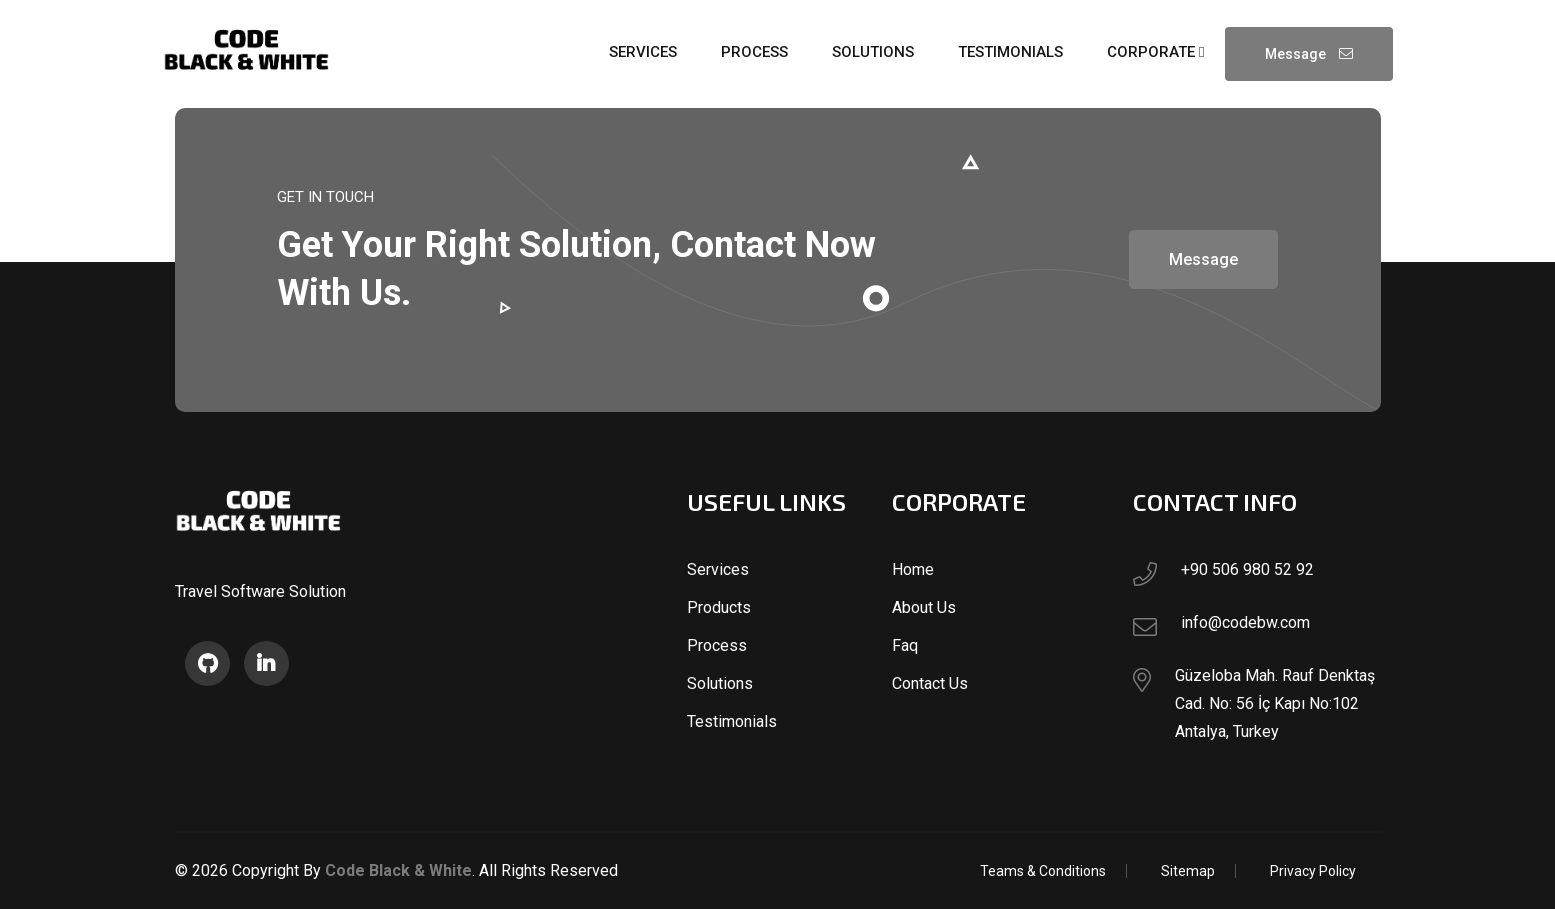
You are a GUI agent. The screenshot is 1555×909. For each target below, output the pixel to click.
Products (719, 607)
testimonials (1010, 52)
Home (913, 569)
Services (718, 569)
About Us (924, 607)
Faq (905, 645)
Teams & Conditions (1043, 871)
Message (1309, 54)
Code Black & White (398, 870)
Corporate (1155, 52)
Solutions (720, 683)
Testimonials (732, 721)
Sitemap (1188, 871)
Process (717, 645)
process (754, 52)
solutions (873, 52)
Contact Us (930, 683)
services (643, 52)
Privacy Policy (1313, 871)
